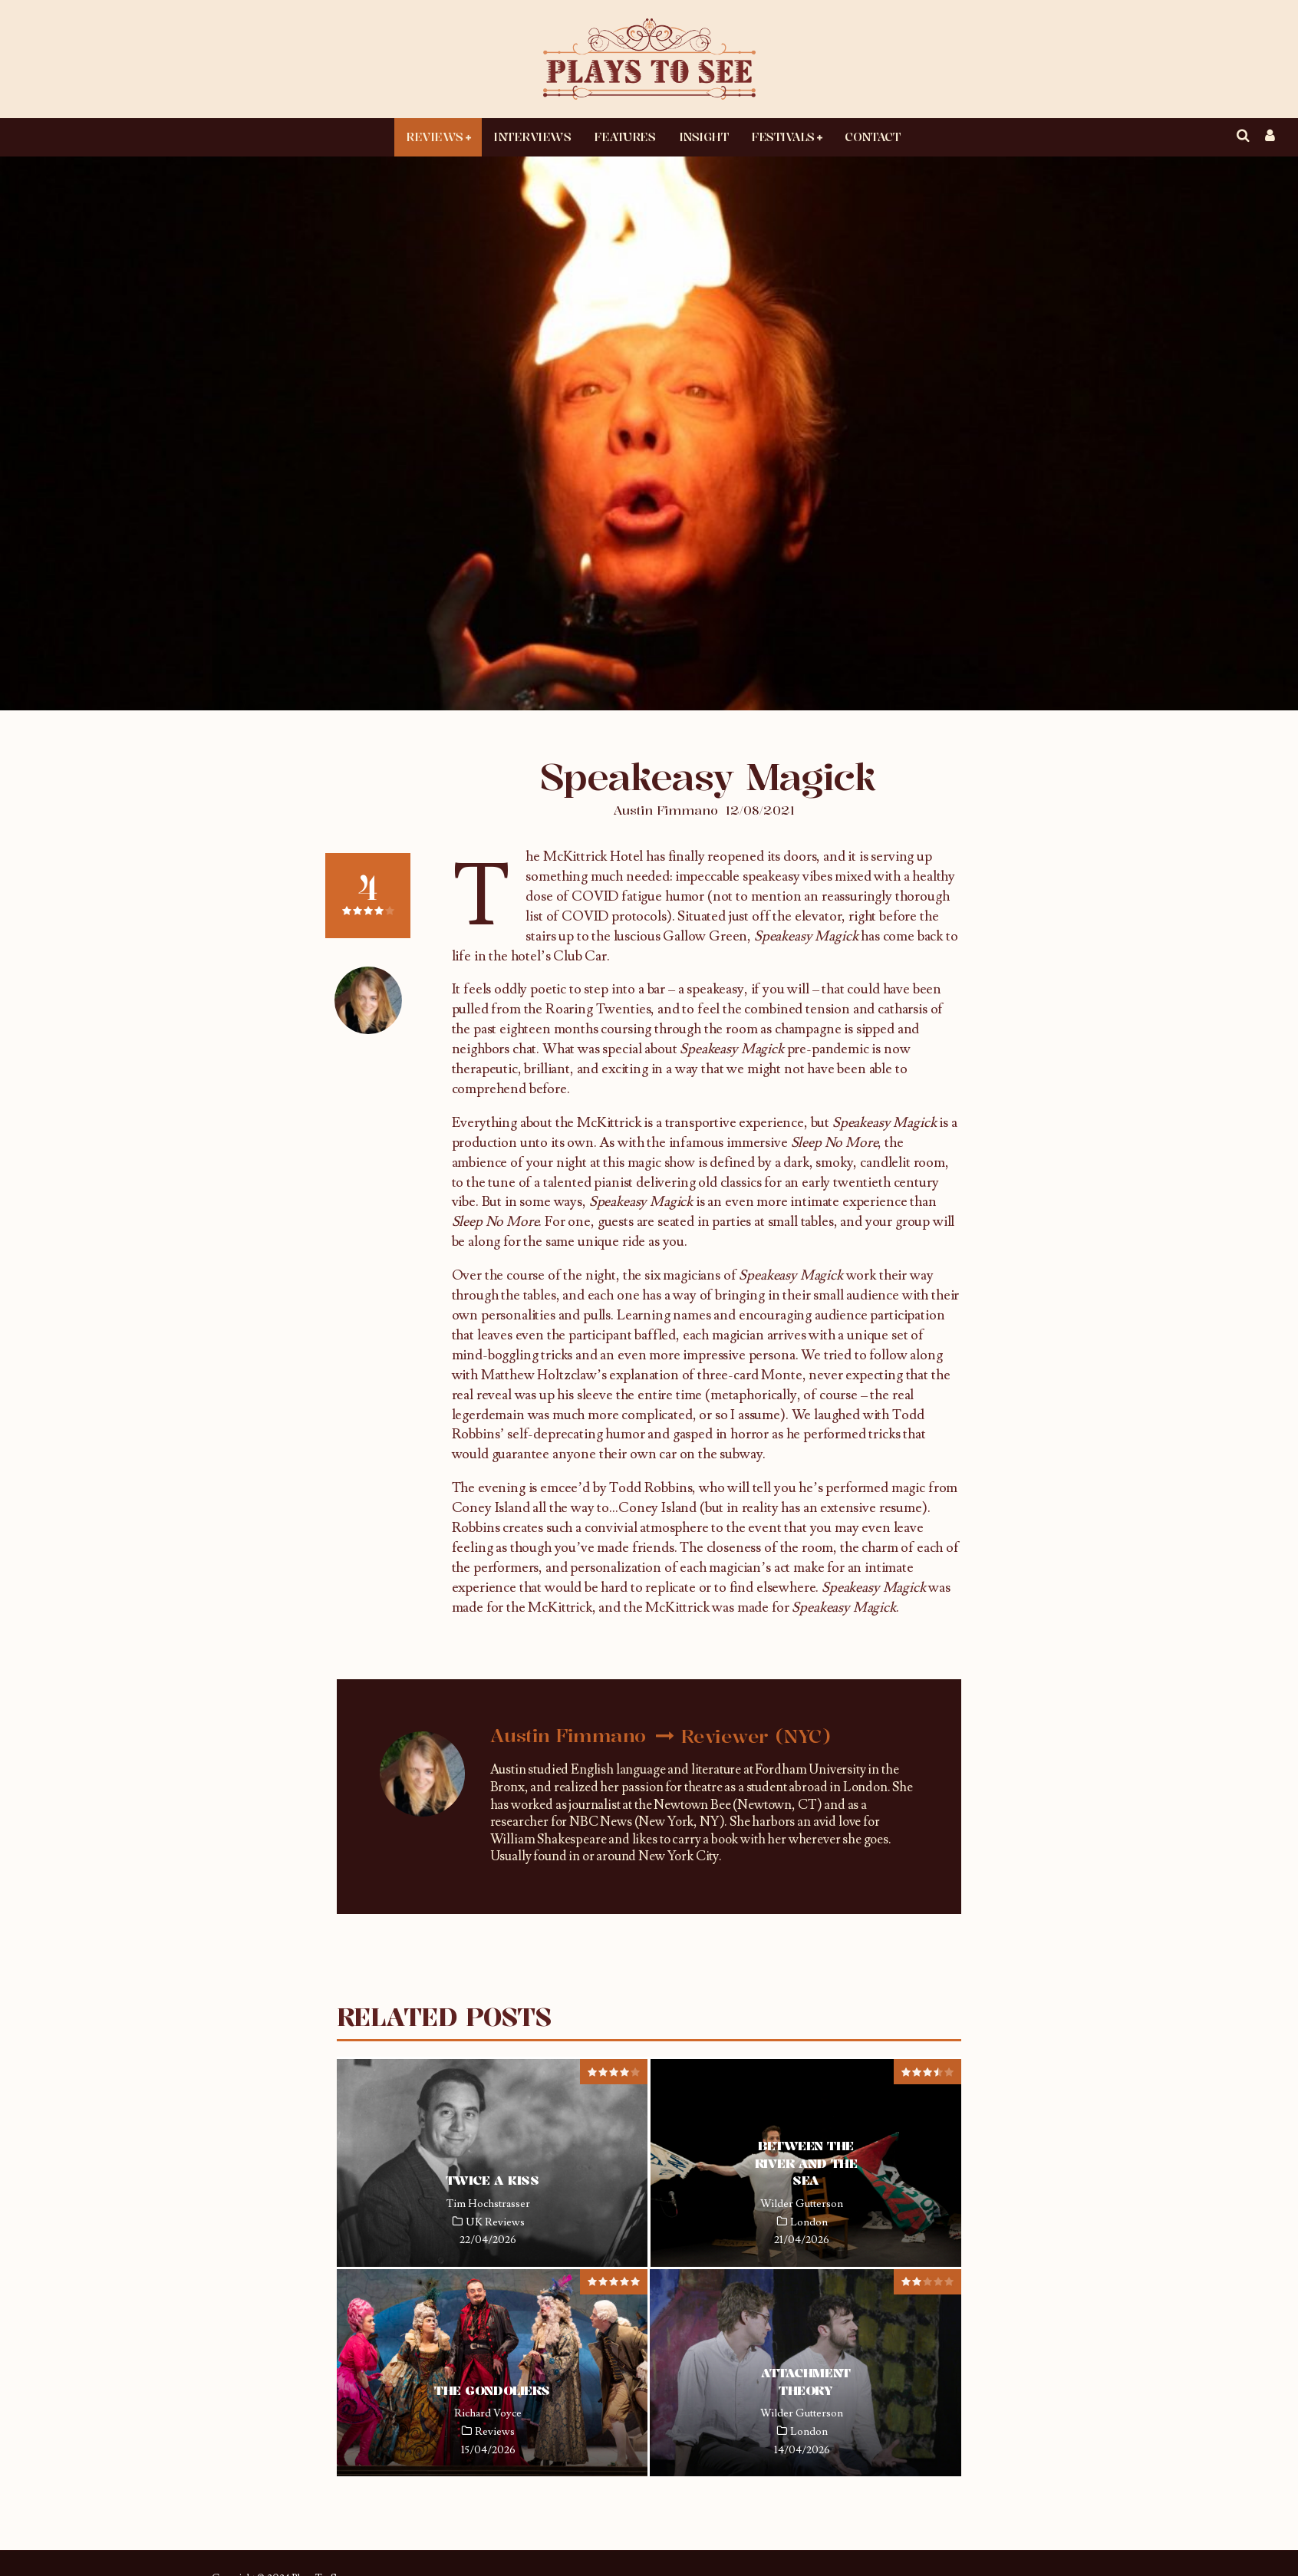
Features (624, 136)
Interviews (532, 136)
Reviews (434, 136)
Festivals (783, 136)
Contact (872, 136)
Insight (704, 136)
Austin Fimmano (665, 810)
